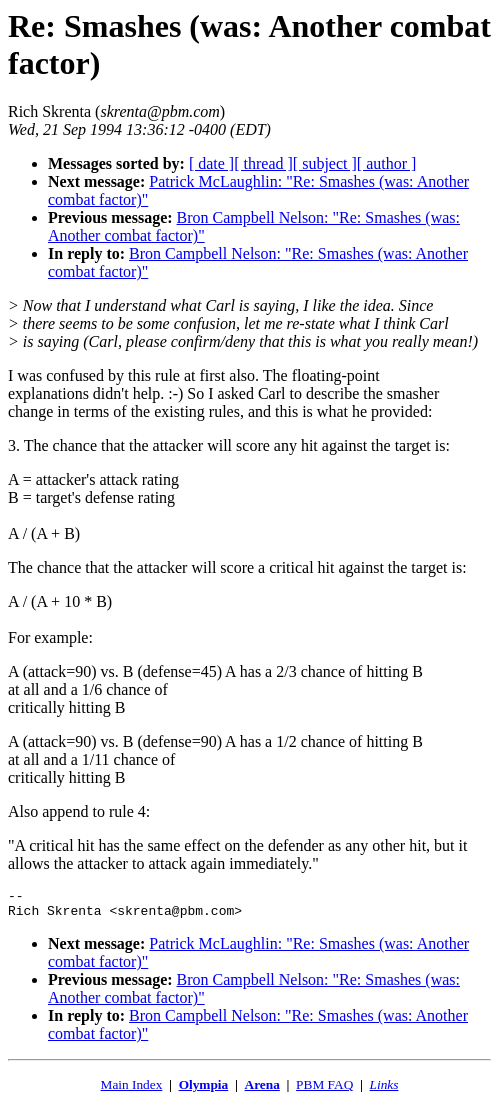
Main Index (132, 1090)
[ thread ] (263, 163)
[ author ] (387, 163)
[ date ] (211, 163)
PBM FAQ (324, 1090)
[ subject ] (325, 163)
